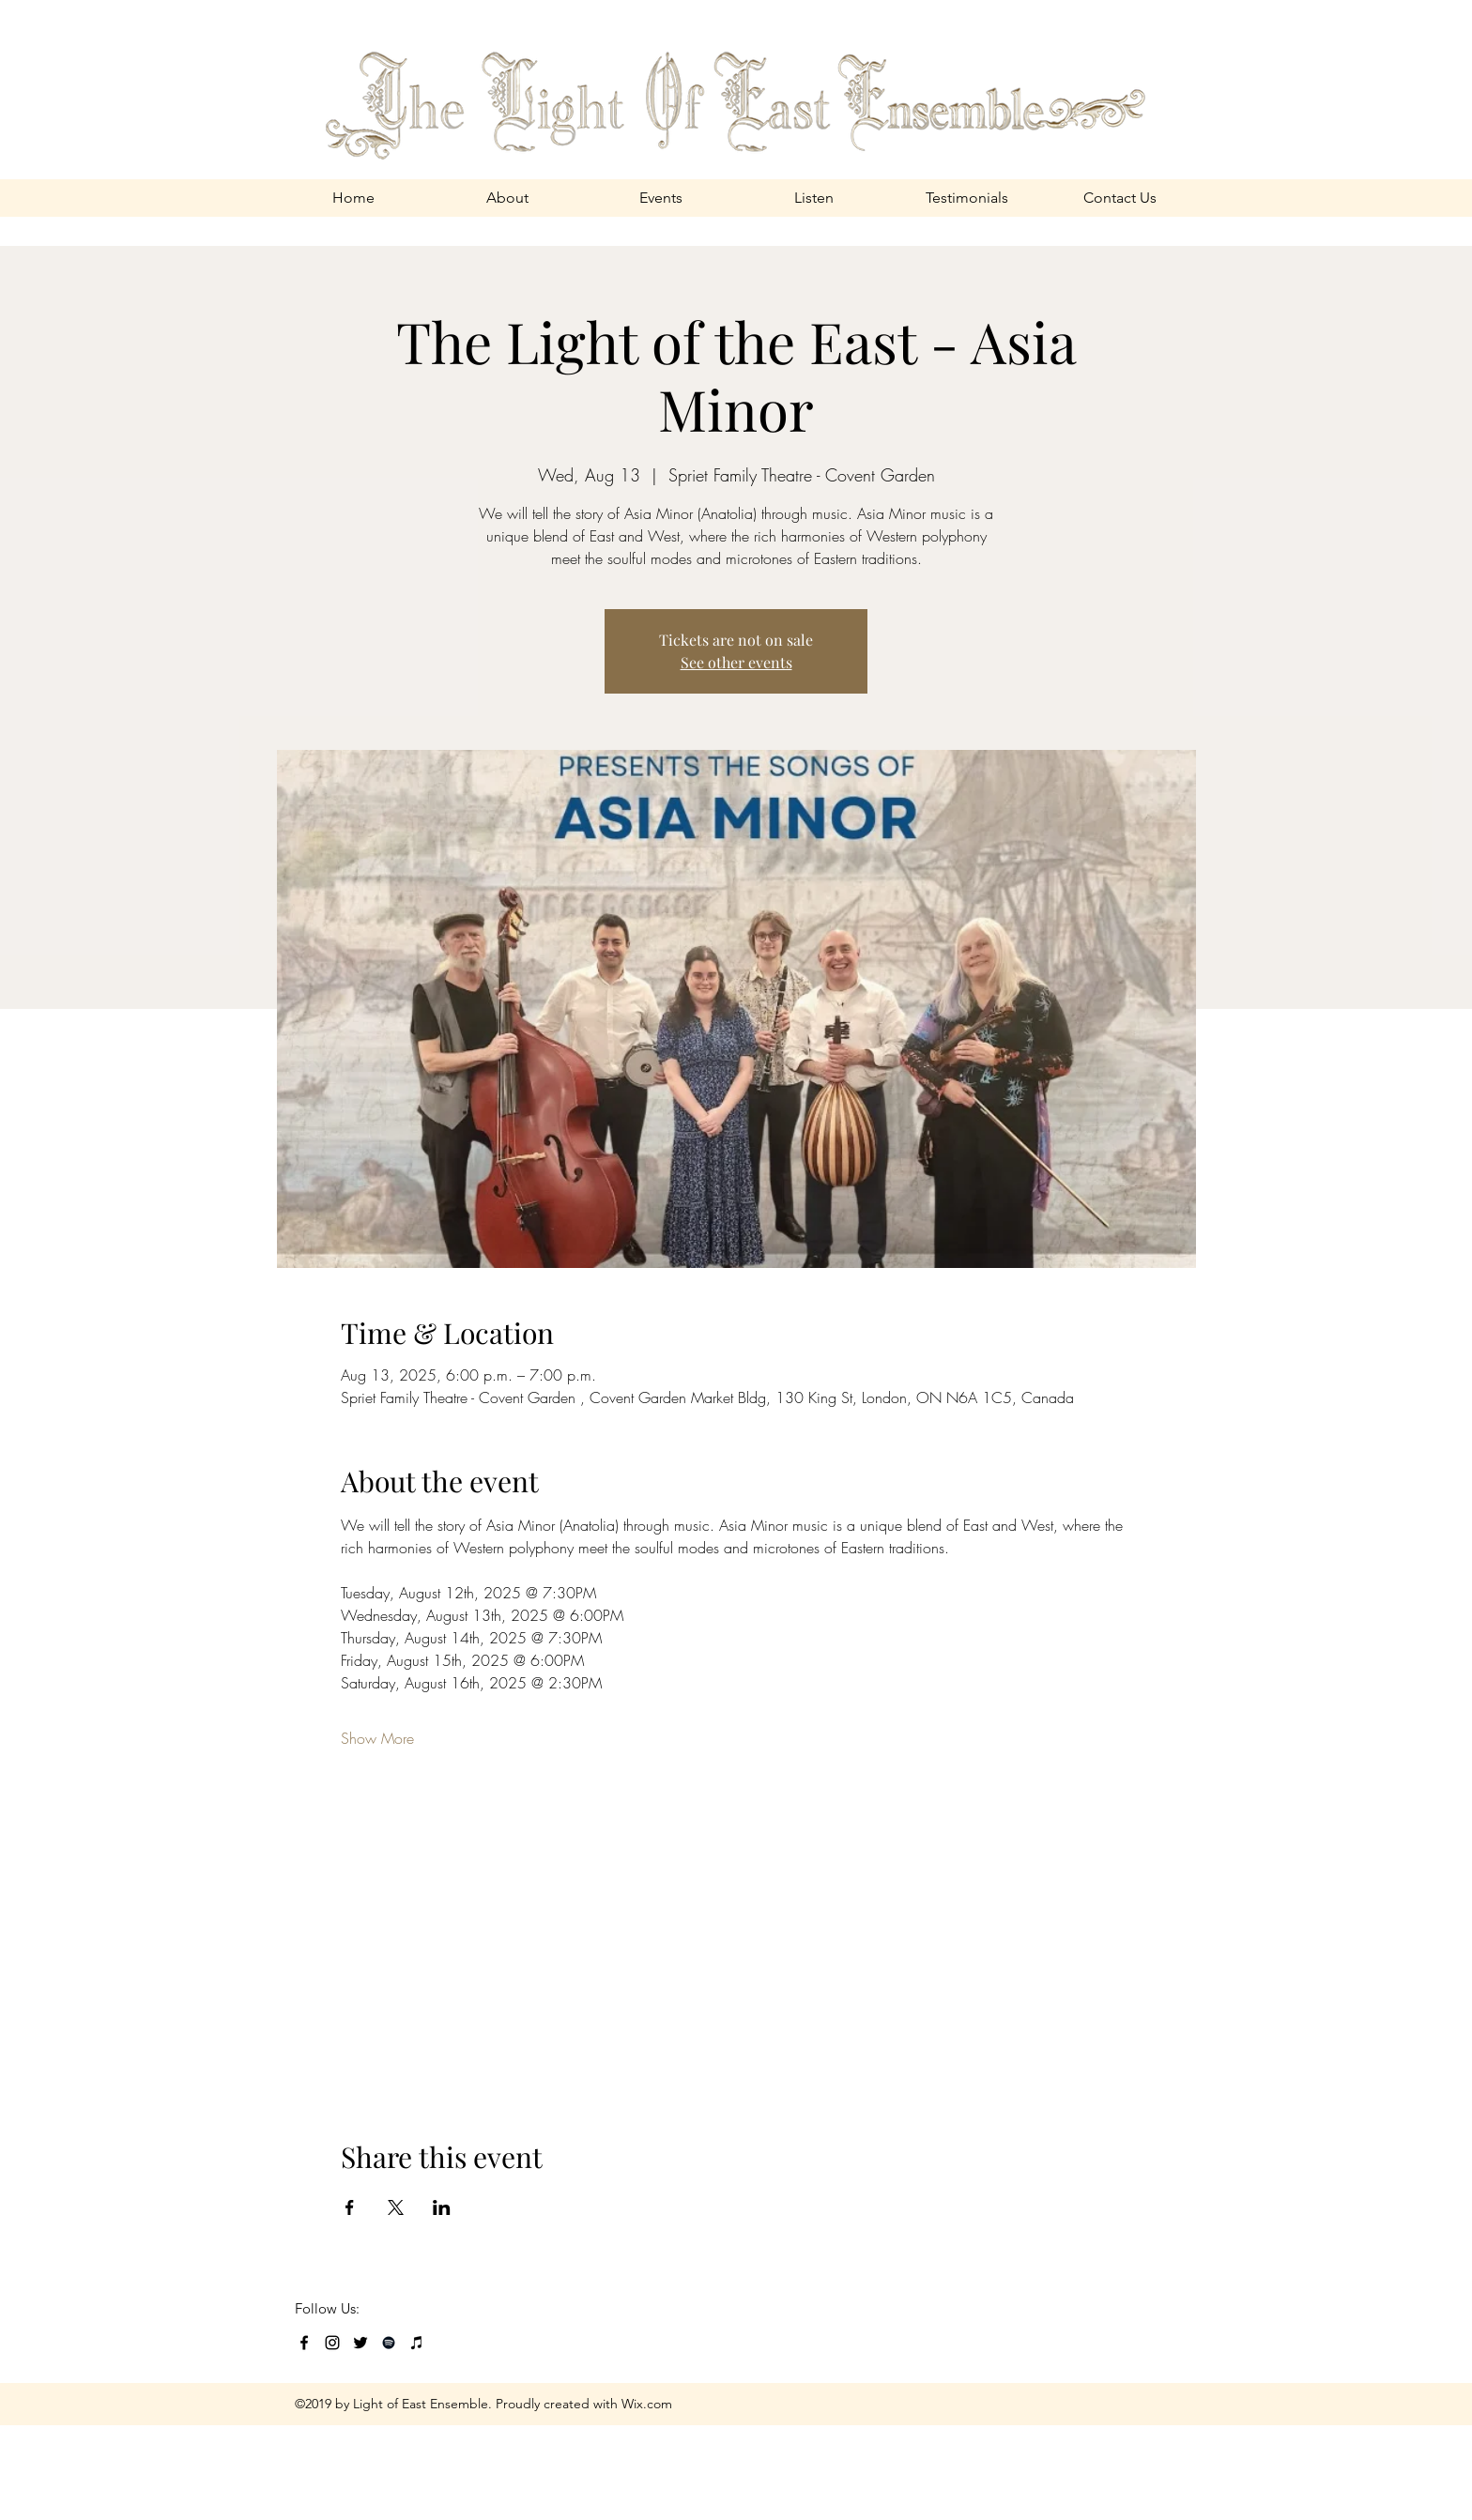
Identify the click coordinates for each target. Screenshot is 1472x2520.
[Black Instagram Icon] (332, 2342)
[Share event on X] (396, 2207)
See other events (736, 662)
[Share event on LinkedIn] (442, 2207)
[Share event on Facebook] (350, 2207)
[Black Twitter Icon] (360, 2342)
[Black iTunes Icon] (416, 2342)
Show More (377, 1738)
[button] (507, 198)
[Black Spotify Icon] (388, 2342)
